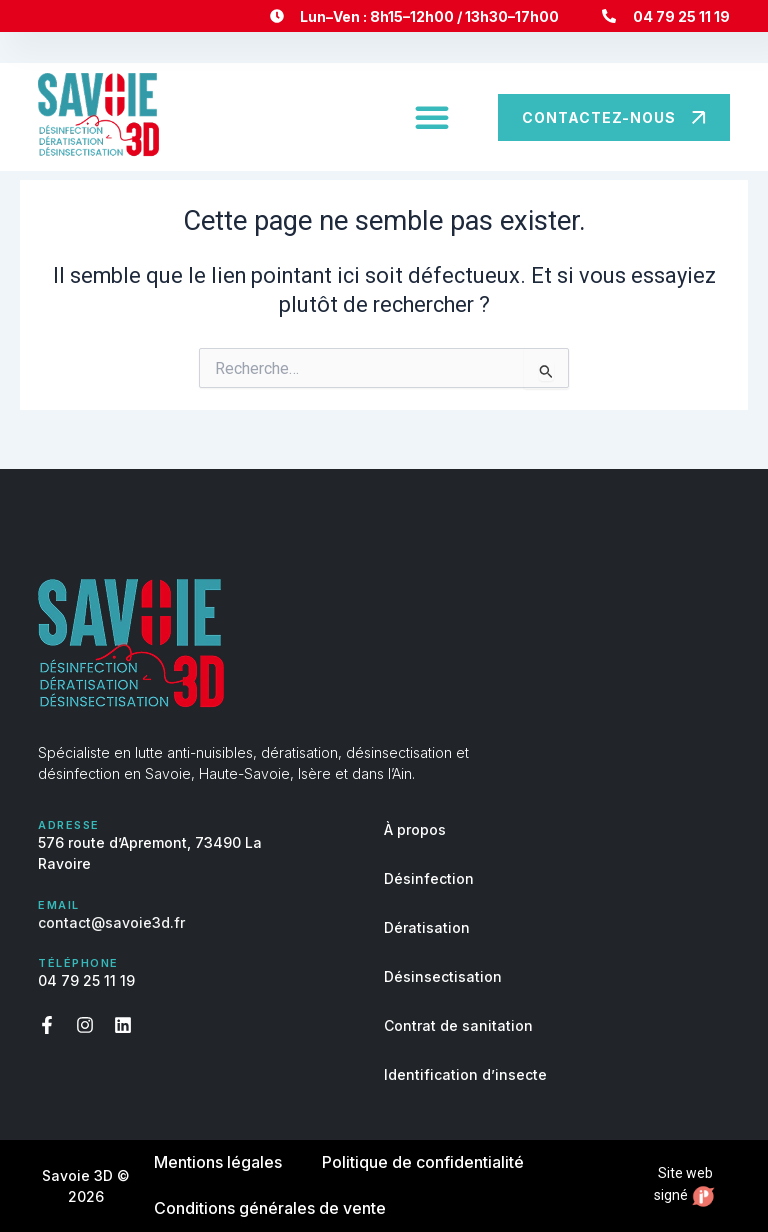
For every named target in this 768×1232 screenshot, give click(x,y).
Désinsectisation (443, 976)
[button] (432, 117)
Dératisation (427, 927)
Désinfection (429, 878)
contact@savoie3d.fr (111, 922)
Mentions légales (218, 1163)
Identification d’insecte (465, 1074)
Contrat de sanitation (458, 1025)
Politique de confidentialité (423, 1163)
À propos (415, 829)
